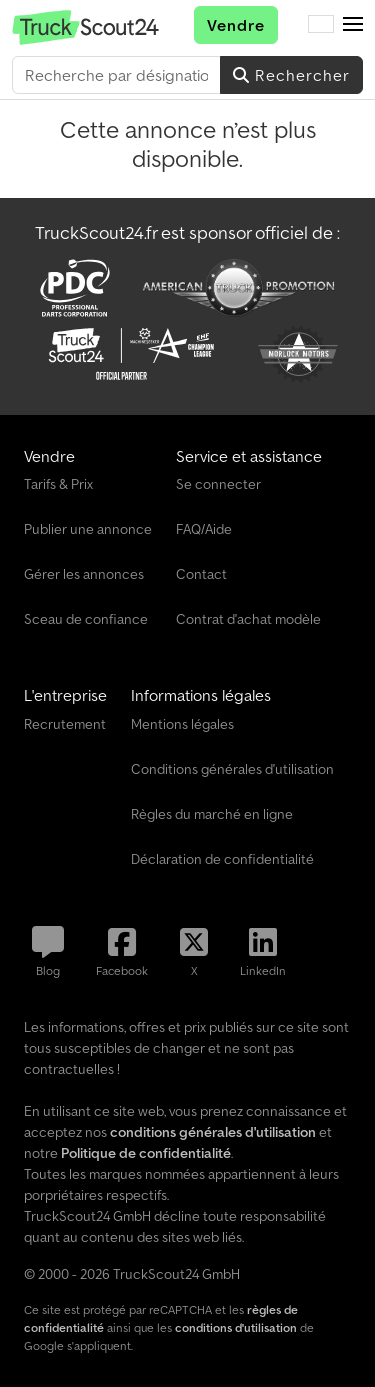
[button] (353, 25)
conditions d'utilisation (236, 1327)
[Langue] (321, 25)
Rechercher (291, 75)
